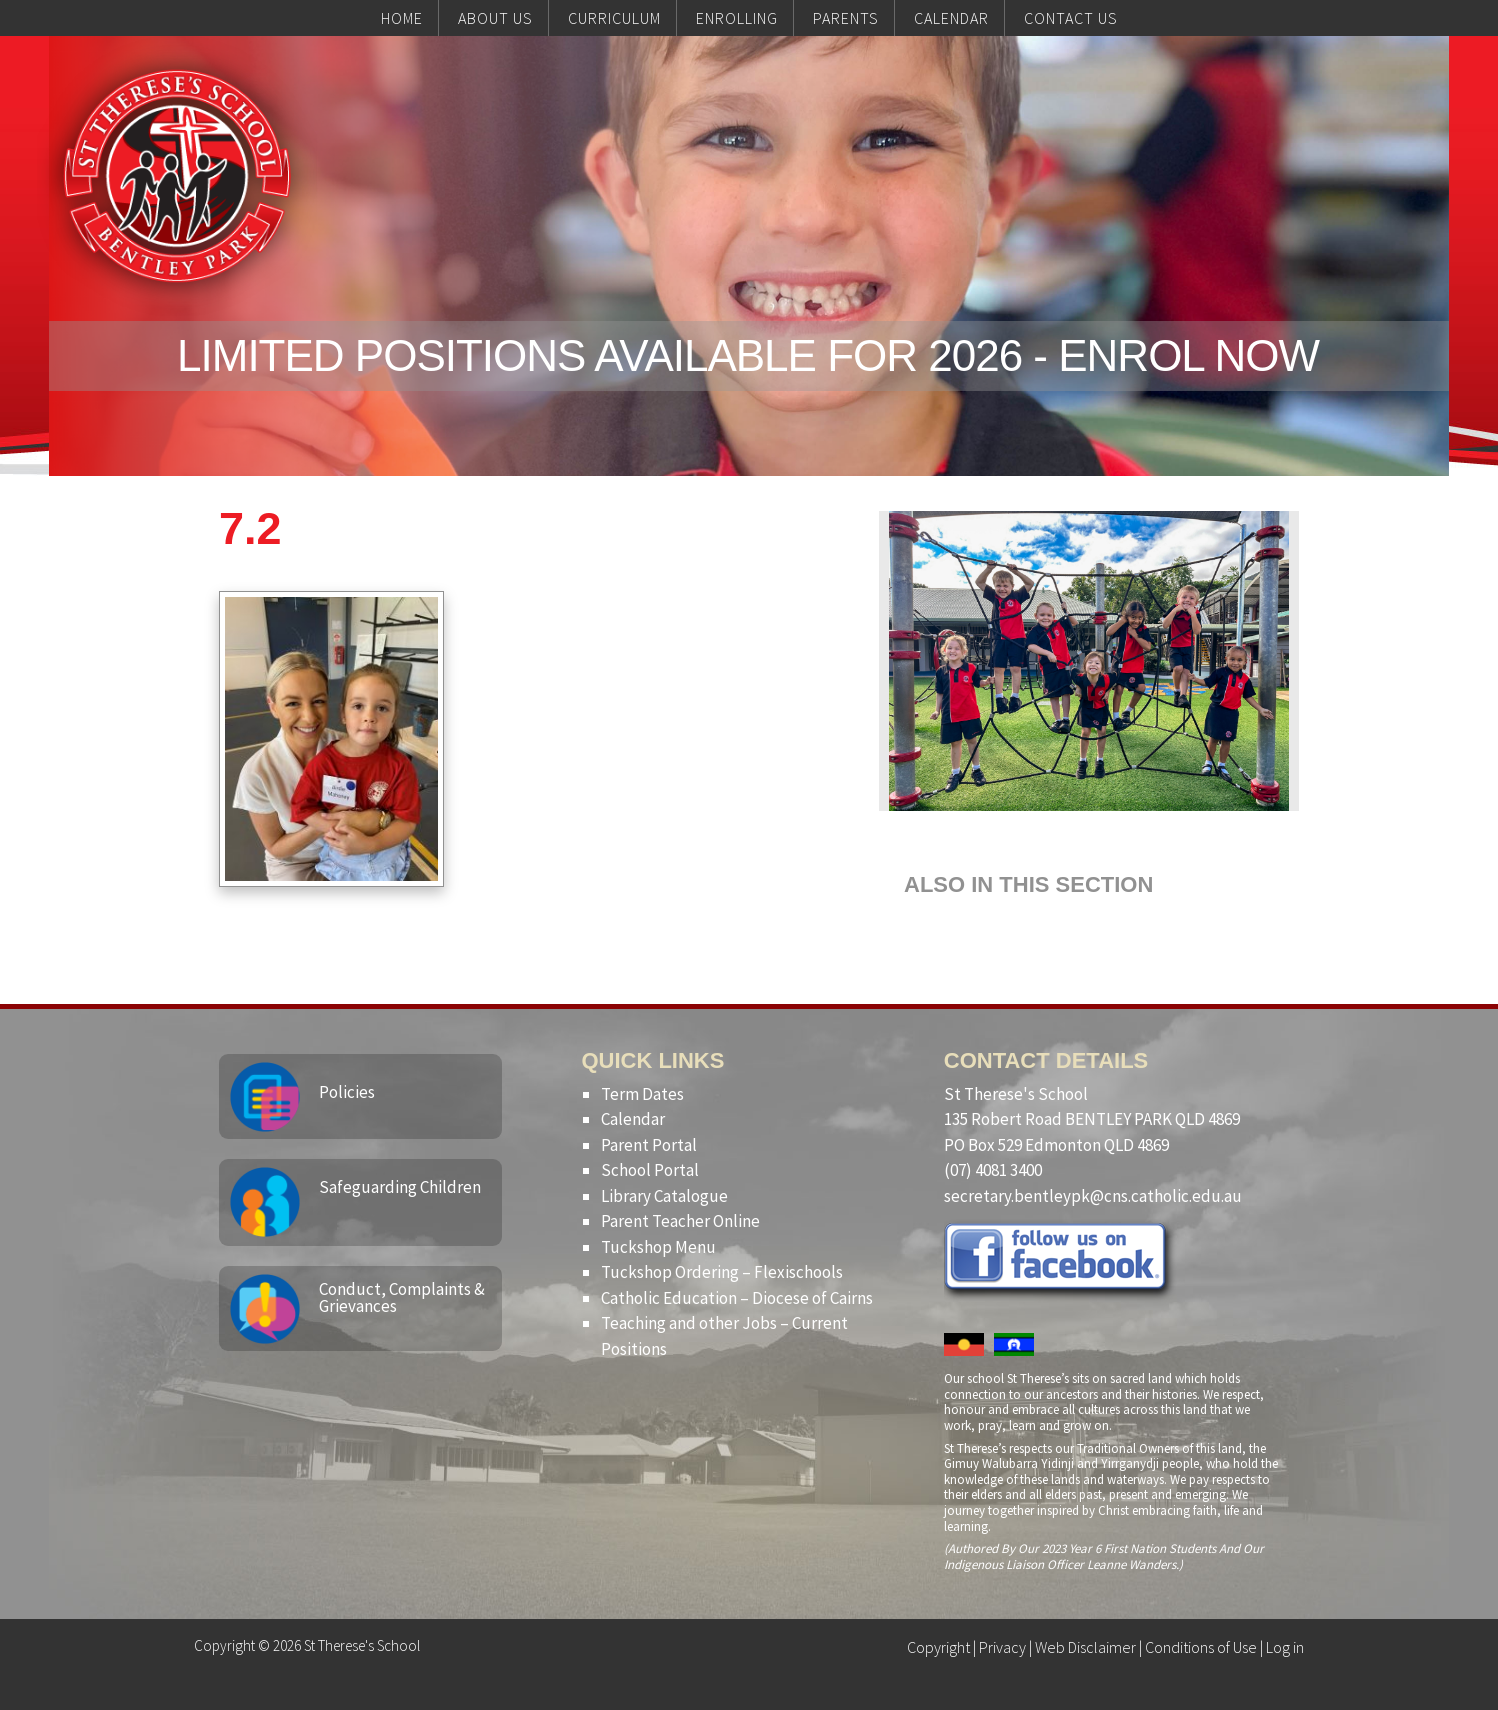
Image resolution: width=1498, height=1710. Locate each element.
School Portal (650, 1170)
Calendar (633, 1119)
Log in (1285, 1647)
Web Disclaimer (1085, 1647)
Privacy (1002, 1647)
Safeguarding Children (400, 1187)
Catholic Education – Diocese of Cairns (737, 1298)
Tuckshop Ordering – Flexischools (722, 1272)
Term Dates (642, 1094)
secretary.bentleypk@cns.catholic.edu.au (1093, 1196)
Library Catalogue (664, 1196)
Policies (347, 1092)
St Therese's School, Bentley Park (177, 176)
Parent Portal (649, 1145)
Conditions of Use (1201, 1647)
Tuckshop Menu (658, 1247)
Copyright (938, 1647)
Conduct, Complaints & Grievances (402, 1297)
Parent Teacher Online (680, 1221)
